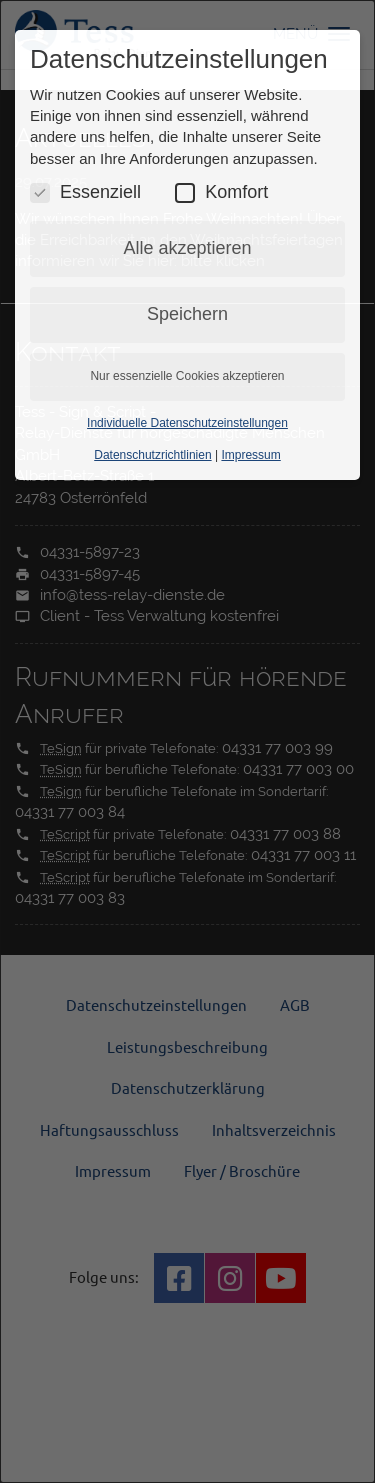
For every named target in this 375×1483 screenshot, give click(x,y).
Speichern (187, 314)
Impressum (250, 455)
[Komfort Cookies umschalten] (185, 193)
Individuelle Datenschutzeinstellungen (187, 423)
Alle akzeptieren (187, 248)
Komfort (221, 192)
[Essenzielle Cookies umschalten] (40, 193)
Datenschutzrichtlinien (152, 455)
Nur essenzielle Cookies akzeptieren (187, 376)
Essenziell (85, 192)
